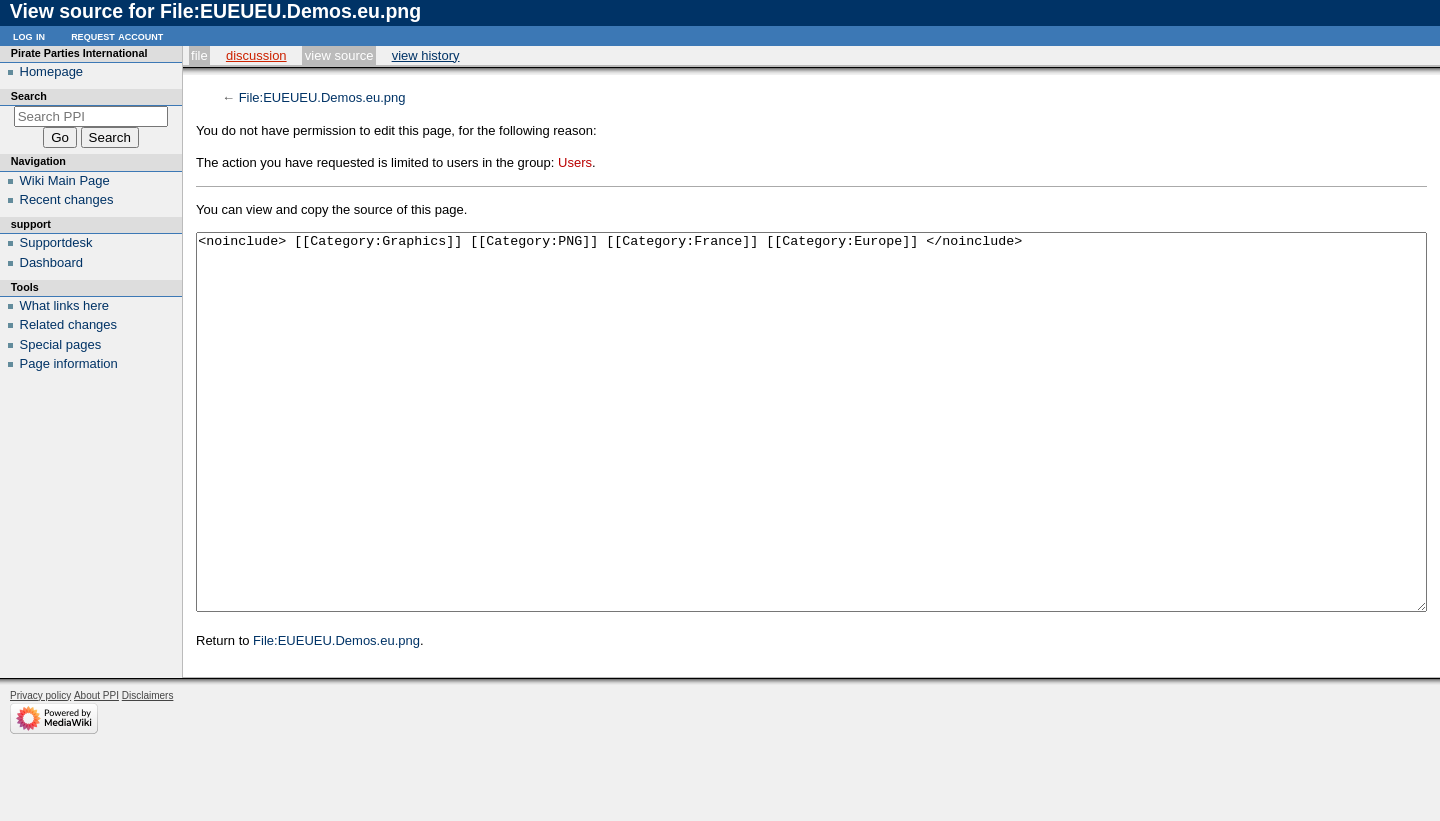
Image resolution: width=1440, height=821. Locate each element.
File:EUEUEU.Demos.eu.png (322, 97)
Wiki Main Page (65, 180)
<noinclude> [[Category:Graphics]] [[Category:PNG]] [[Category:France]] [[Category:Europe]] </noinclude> (811, 459)
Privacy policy (40, 770)
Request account (117, 35)
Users (575, 162)
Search (29, 96)
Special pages (61, 344)
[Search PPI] (91, 116)
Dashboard (52, 262)
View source (339, 55)
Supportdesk (56, 242)
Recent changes (67, 199)
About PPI (96, 770)
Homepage (52, 71)
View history (426, 55)
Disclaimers (148, 770)
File (199, 55)
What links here (65, 305)
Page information (69, 363)
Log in (29, 35)
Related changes (69, 324)
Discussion (256, 55)
